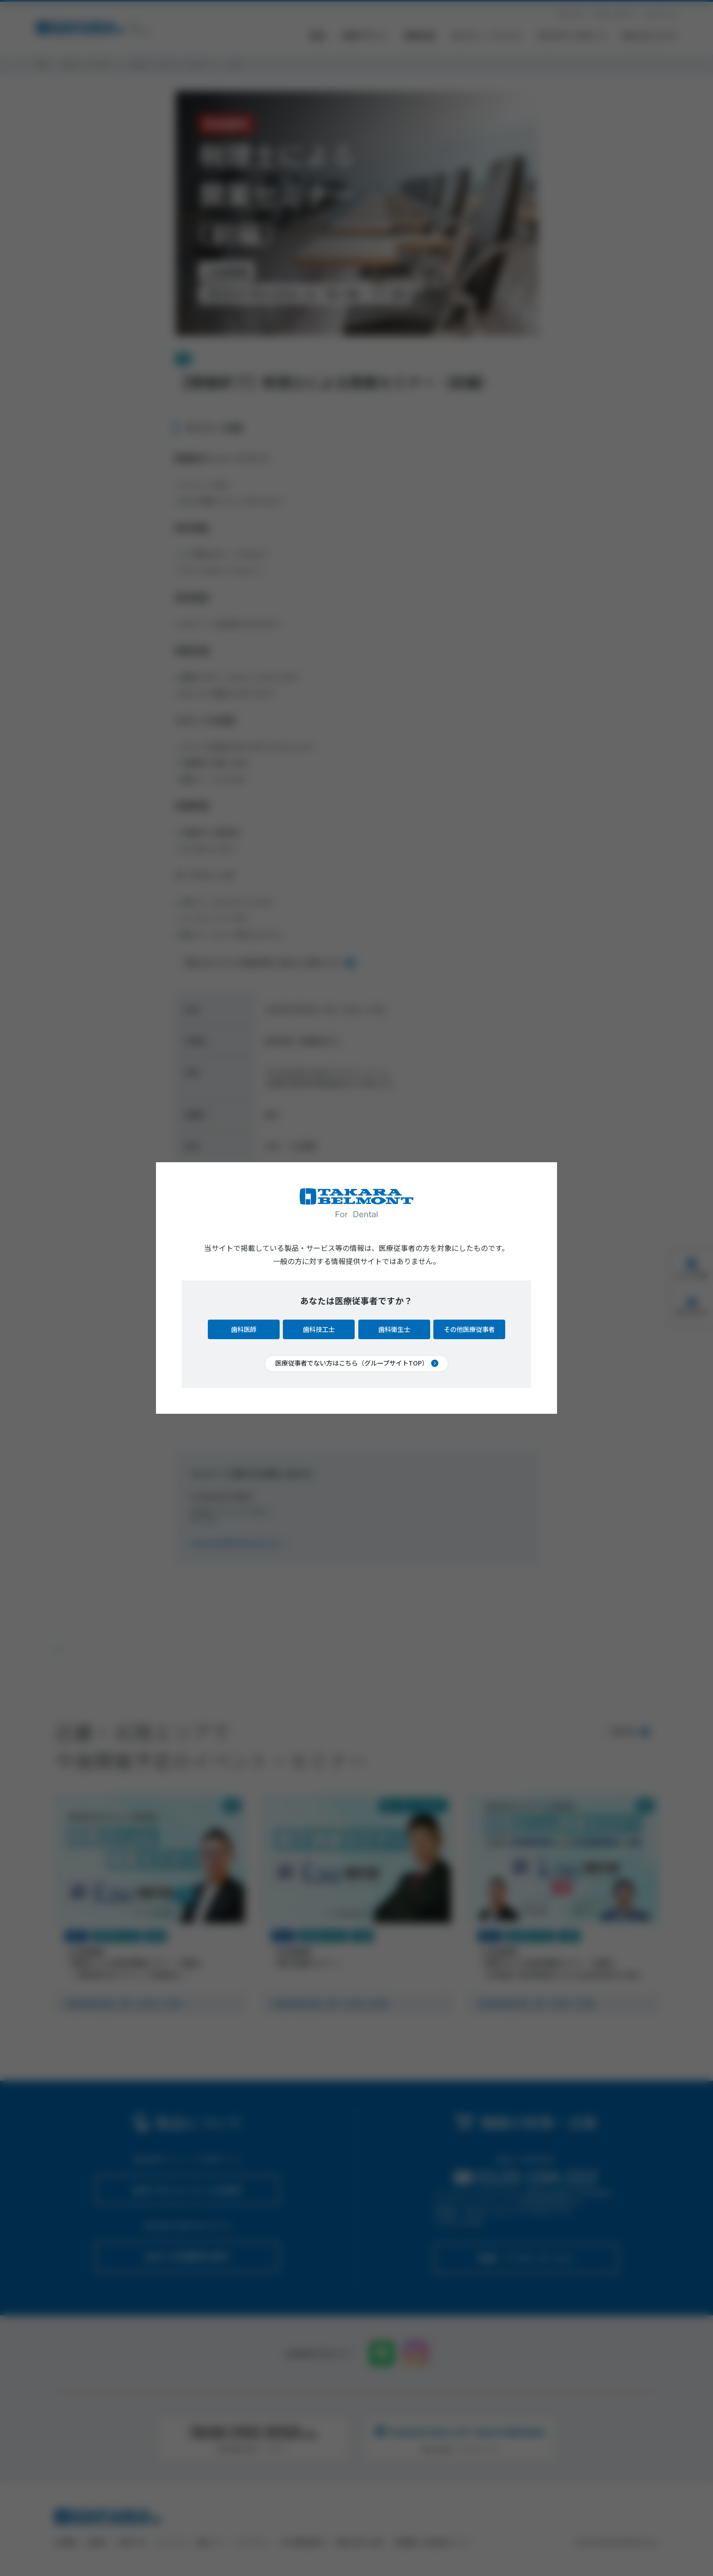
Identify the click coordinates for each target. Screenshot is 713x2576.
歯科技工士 (319, 1329)
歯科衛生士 (394, 1329)
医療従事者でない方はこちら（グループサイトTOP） (351, 1362)
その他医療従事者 (469, 1329)
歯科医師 (243, 1329)
